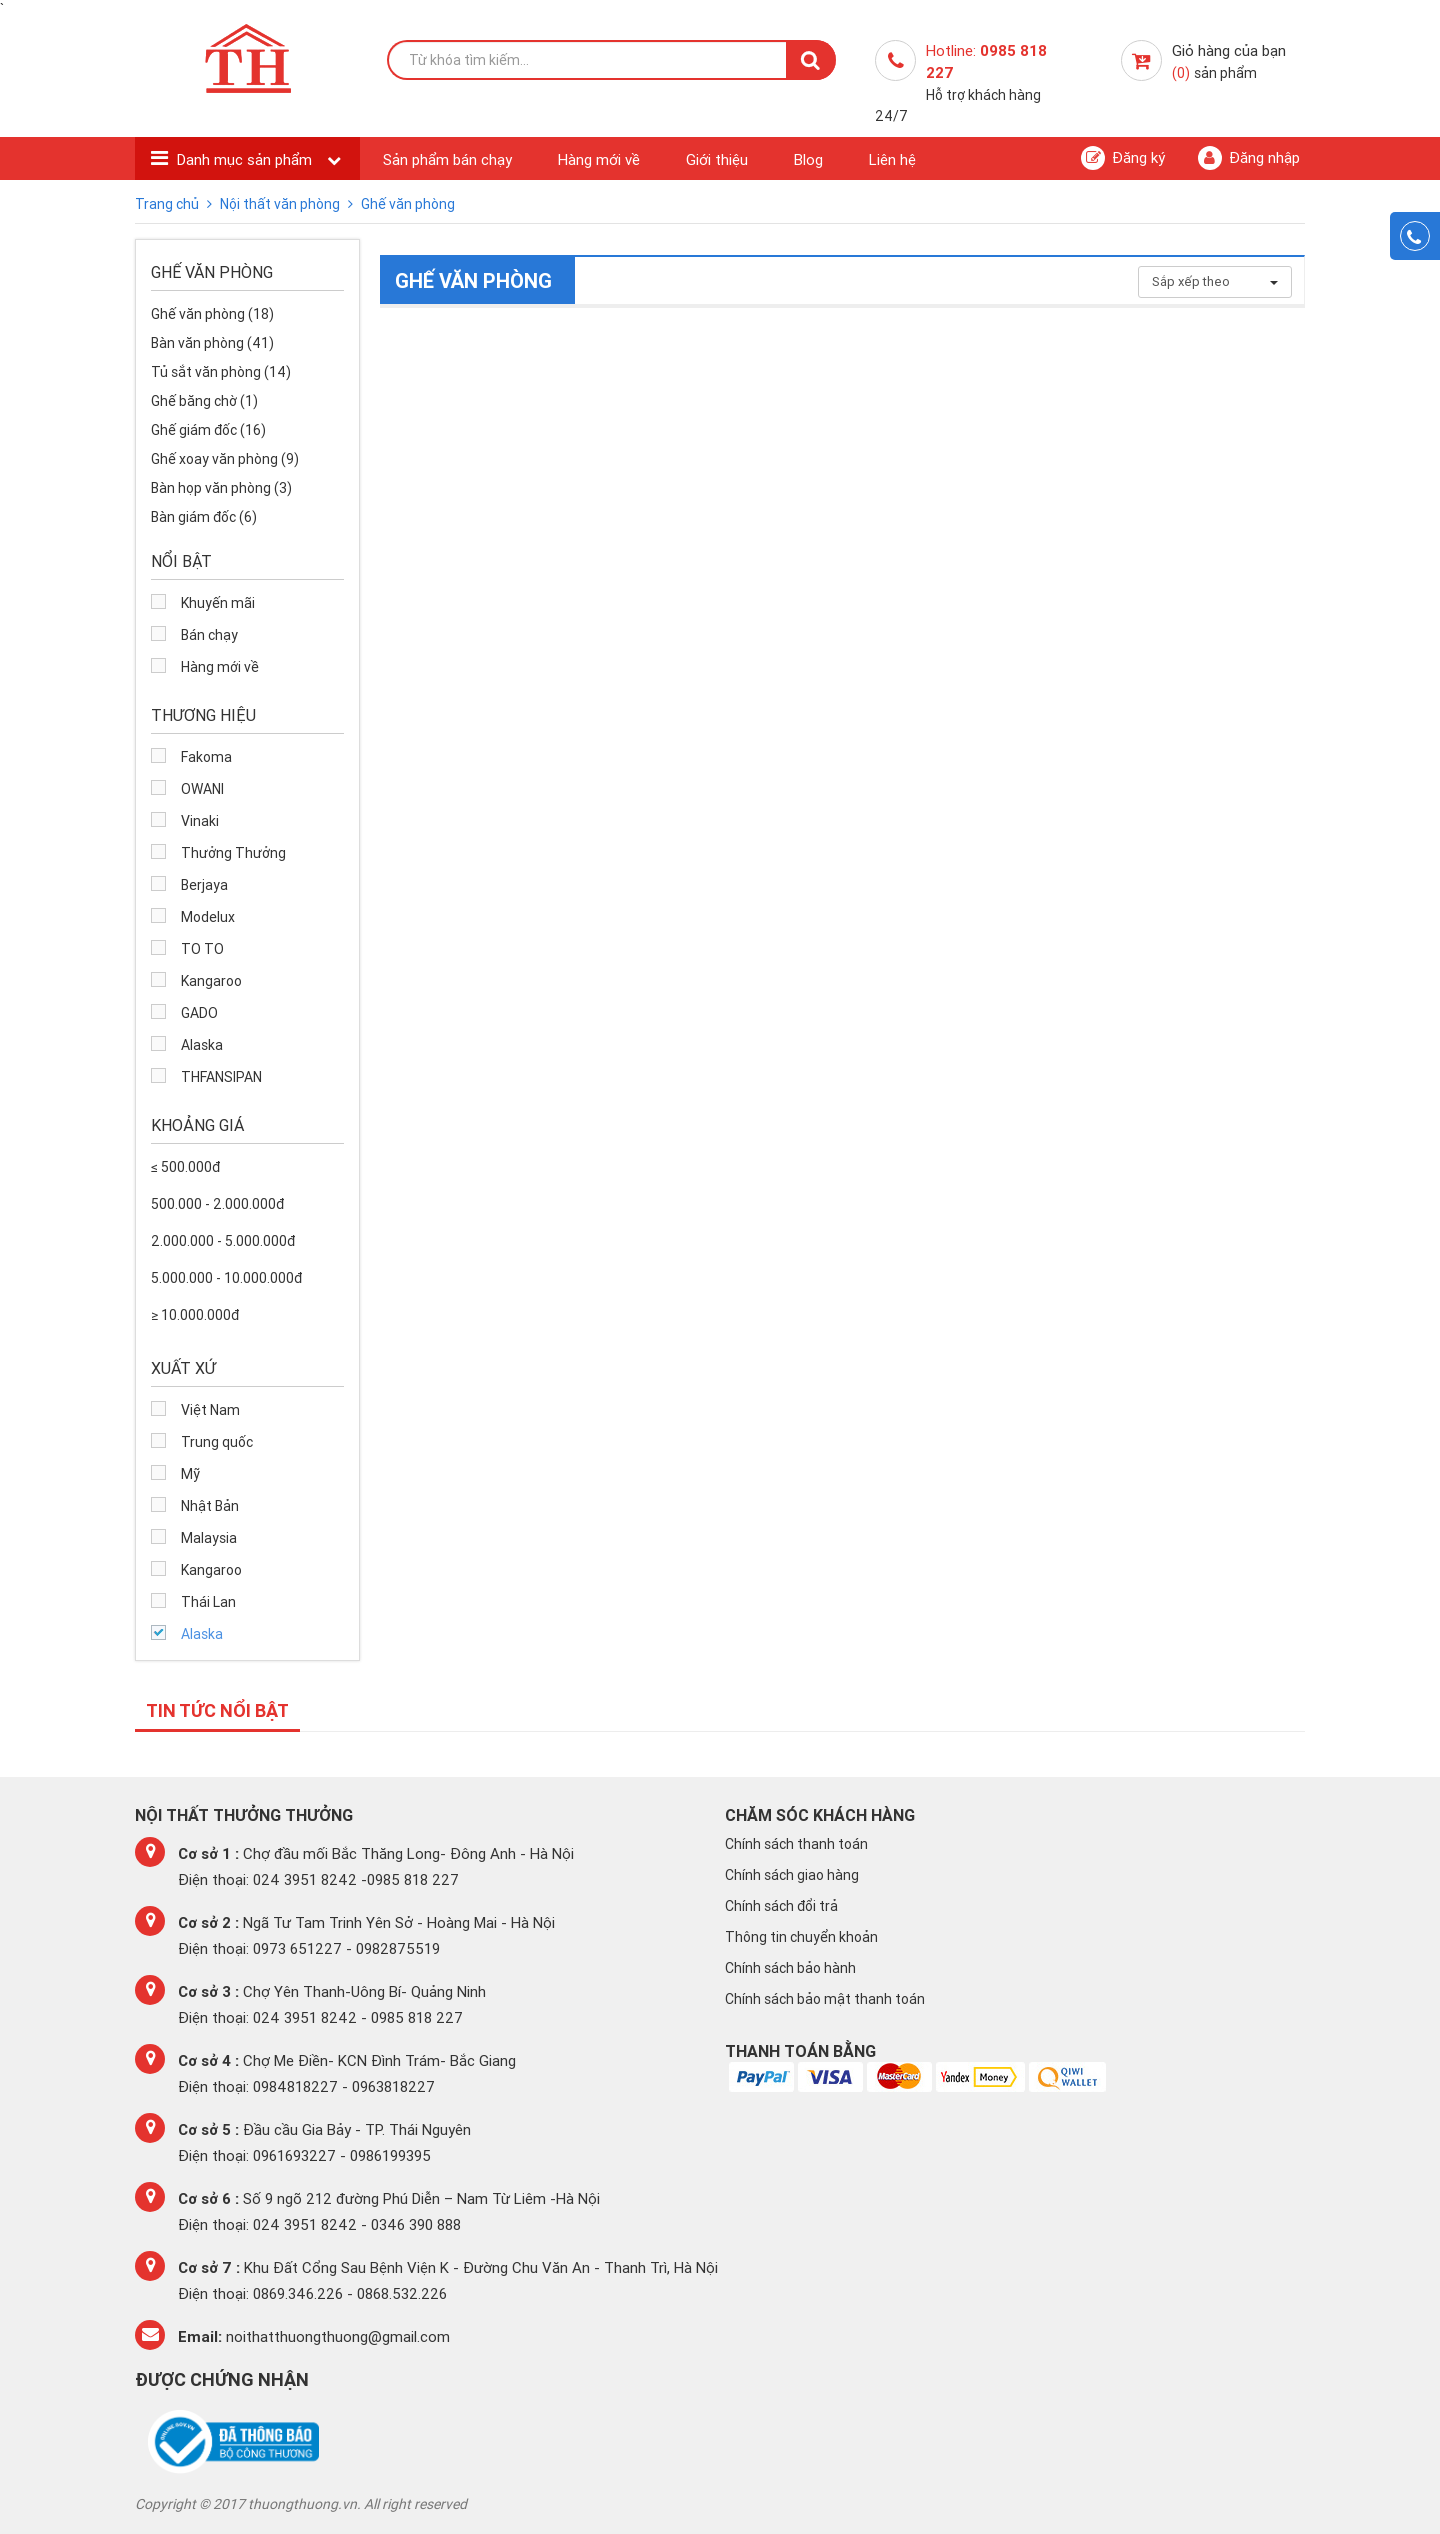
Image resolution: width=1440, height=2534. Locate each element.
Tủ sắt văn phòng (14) (221, 372)
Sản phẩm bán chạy (447, 159)
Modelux (208, 917)
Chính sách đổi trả (781, 1906)
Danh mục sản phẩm (246, 159)
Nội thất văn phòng (281, 204)
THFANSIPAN (221, 1077)
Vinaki (200, 821)
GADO (199, 1013)
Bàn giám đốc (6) (204, 517)
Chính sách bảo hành (790, 1968)
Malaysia (209, 1538)
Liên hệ (892, 159)
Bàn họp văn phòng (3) (221, 488)
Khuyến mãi (218, 603)
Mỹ (190, 1474)
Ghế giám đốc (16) (208, 430)
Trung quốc (217, 1442)
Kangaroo (211, 981)
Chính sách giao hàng (792, 1875)
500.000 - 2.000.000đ (217, 1204)
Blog (808, 159)
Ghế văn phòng (408, 204)
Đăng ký (1123, 158)
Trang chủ (168, 204)
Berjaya (204, 885)
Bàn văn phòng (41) (212, 343)
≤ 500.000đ (185, 1167)
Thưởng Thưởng (233, 853)
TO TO (202, 949)
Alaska (202, 1045)
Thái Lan (208, 1602)
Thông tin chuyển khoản (801, 1937)
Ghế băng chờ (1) (204, 401)
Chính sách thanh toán (796, 1844)
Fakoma (206, 757)
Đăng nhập (1249, 158)
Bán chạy (209, 635)
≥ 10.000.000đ (195, 1315)
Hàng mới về (599, 159)
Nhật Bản (210, 1506)
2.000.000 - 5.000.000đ (223, 1241)
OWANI (202, 789)
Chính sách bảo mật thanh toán (825, 1999)
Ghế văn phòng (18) (212, 314)
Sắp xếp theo (1215, 281)
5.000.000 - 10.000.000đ (226, 1278)
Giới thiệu (717, 159)
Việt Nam (210, 1410)
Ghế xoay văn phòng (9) (225, 459)
